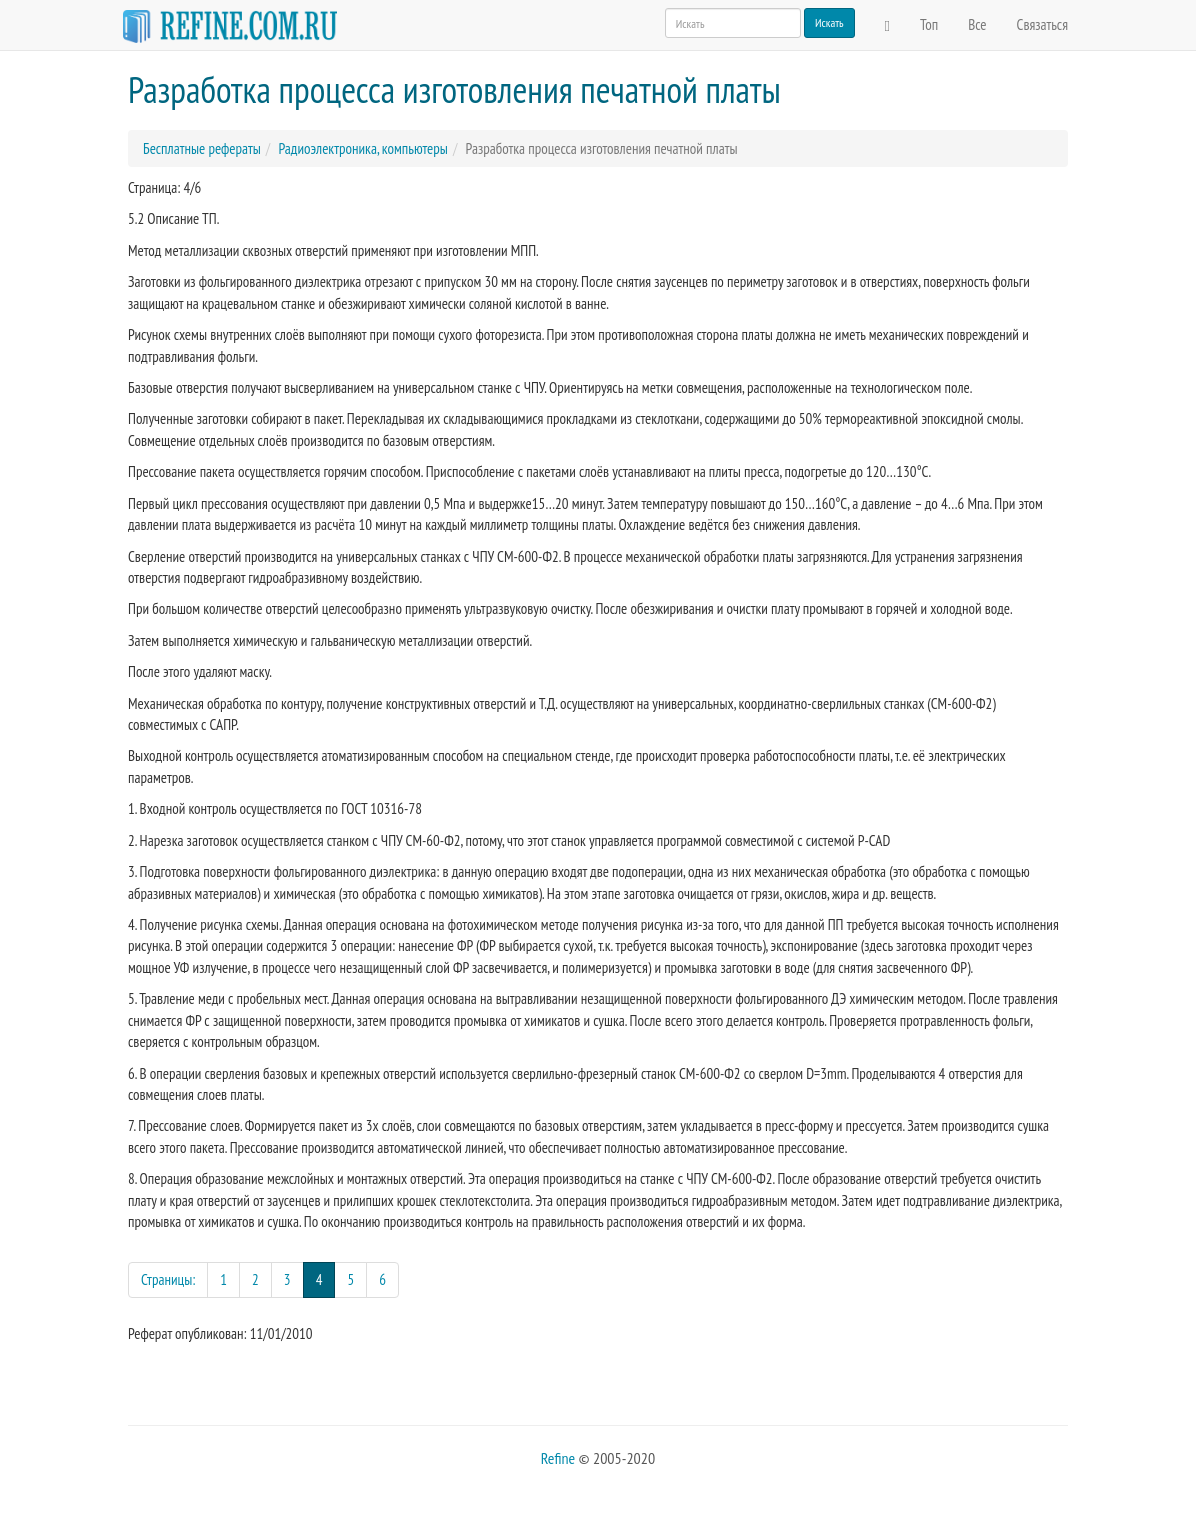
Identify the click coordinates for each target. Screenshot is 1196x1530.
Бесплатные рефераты (202, 148)
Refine (558, 1458)
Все (977, 24)
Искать (829, 22)
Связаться (1042, 24)
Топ (929, 24)
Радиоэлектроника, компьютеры (362, 148)
